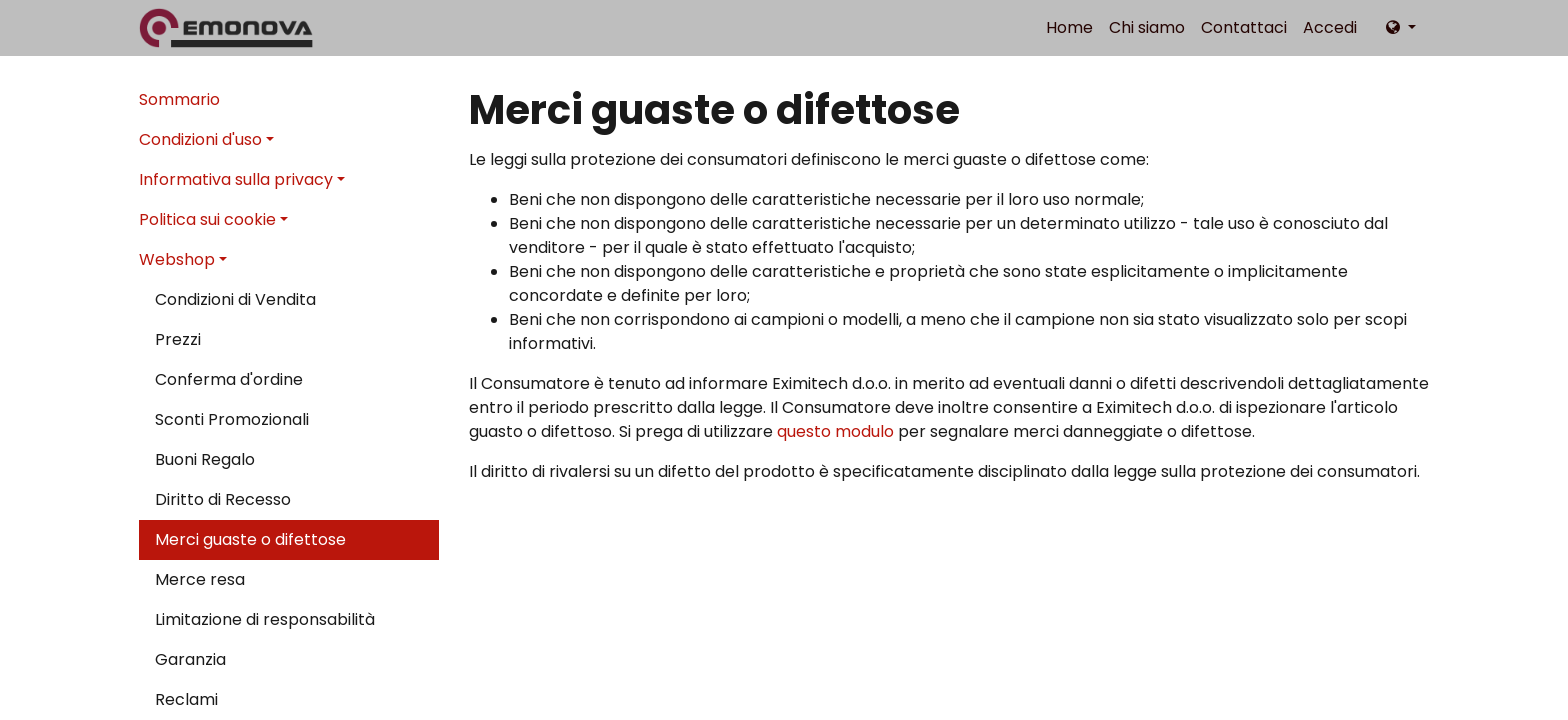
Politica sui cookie (207, 219)
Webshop (177, 259)
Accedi (1330, 27)
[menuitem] (1069, 28)
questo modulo (835, 431)
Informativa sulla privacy (236, 179)
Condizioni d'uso (200, 139)
